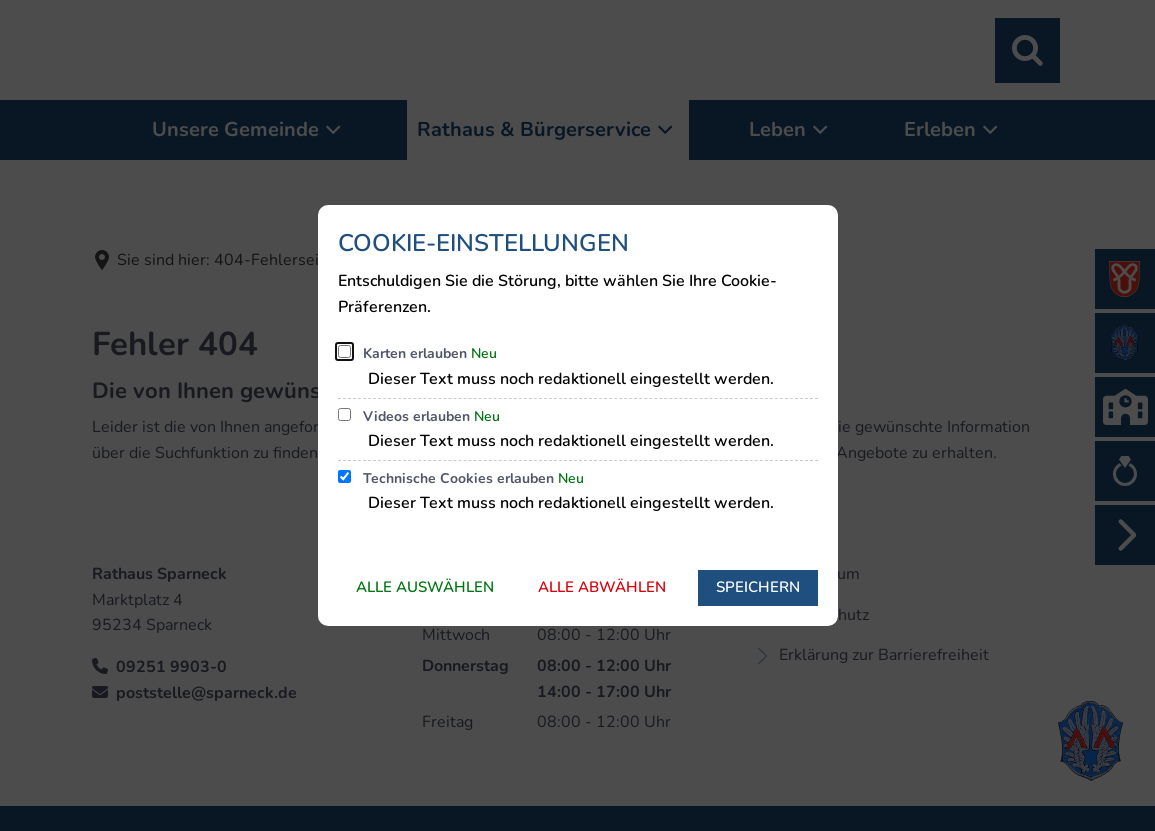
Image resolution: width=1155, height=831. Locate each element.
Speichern (758, 587)
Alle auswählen (425, 587)
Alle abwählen (602, 587)
